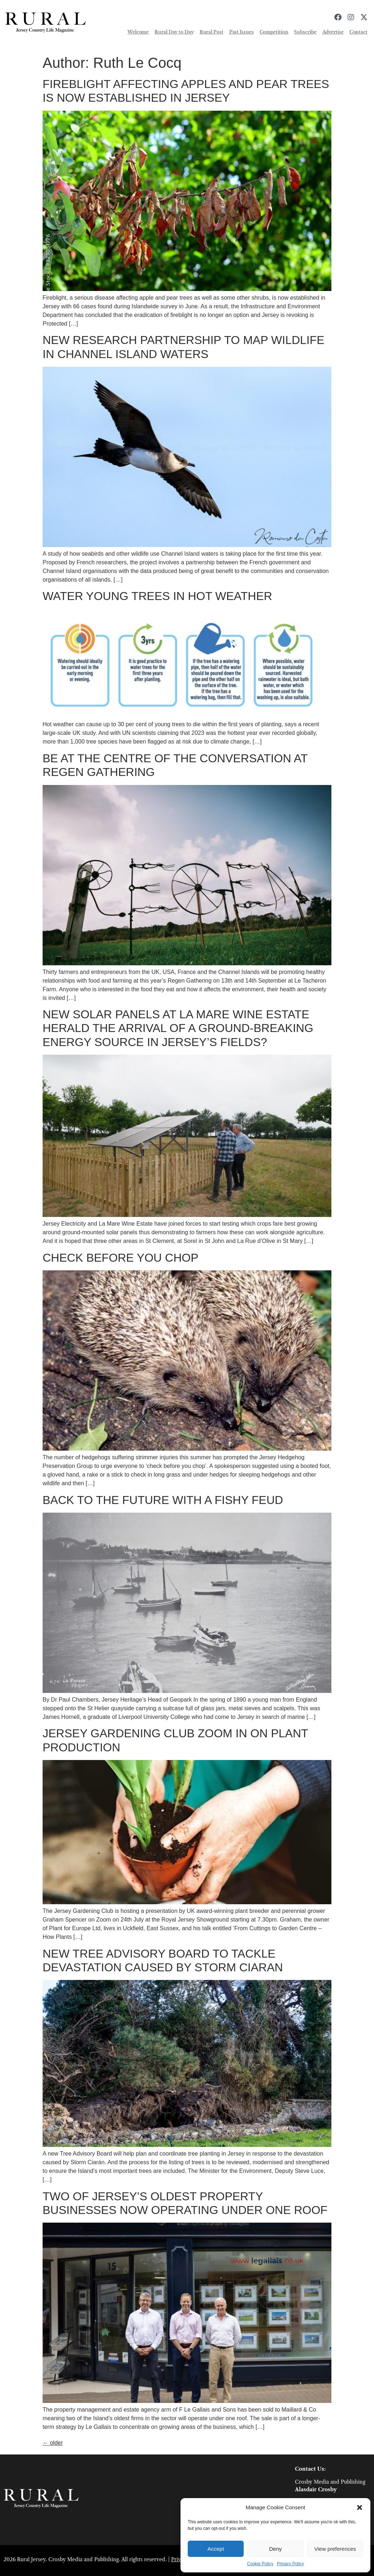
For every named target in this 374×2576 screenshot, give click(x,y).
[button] (359, 2507)
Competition (274, 32)
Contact (358, 32)
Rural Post (211, 32)
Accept (216, 2549)
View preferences (335, 2549)
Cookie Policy (260, 2563)
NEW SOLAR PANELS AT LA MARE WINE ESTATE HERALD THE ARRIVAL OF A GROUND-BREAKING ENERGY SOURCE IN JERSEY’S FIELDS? (178, 1028)
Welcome (138, 32)
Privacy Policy (290, 2563)
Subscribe (305, 32)
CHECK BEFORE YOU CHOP (120, 1257)
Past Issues (241, 32)
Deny (275, 2549)
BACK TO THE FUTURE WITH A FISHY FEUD (163, 1500)
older (53, 2443)
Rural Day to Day (174, 32)
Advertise (333, 32)
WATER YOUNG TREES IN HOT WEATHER (157, 596)
